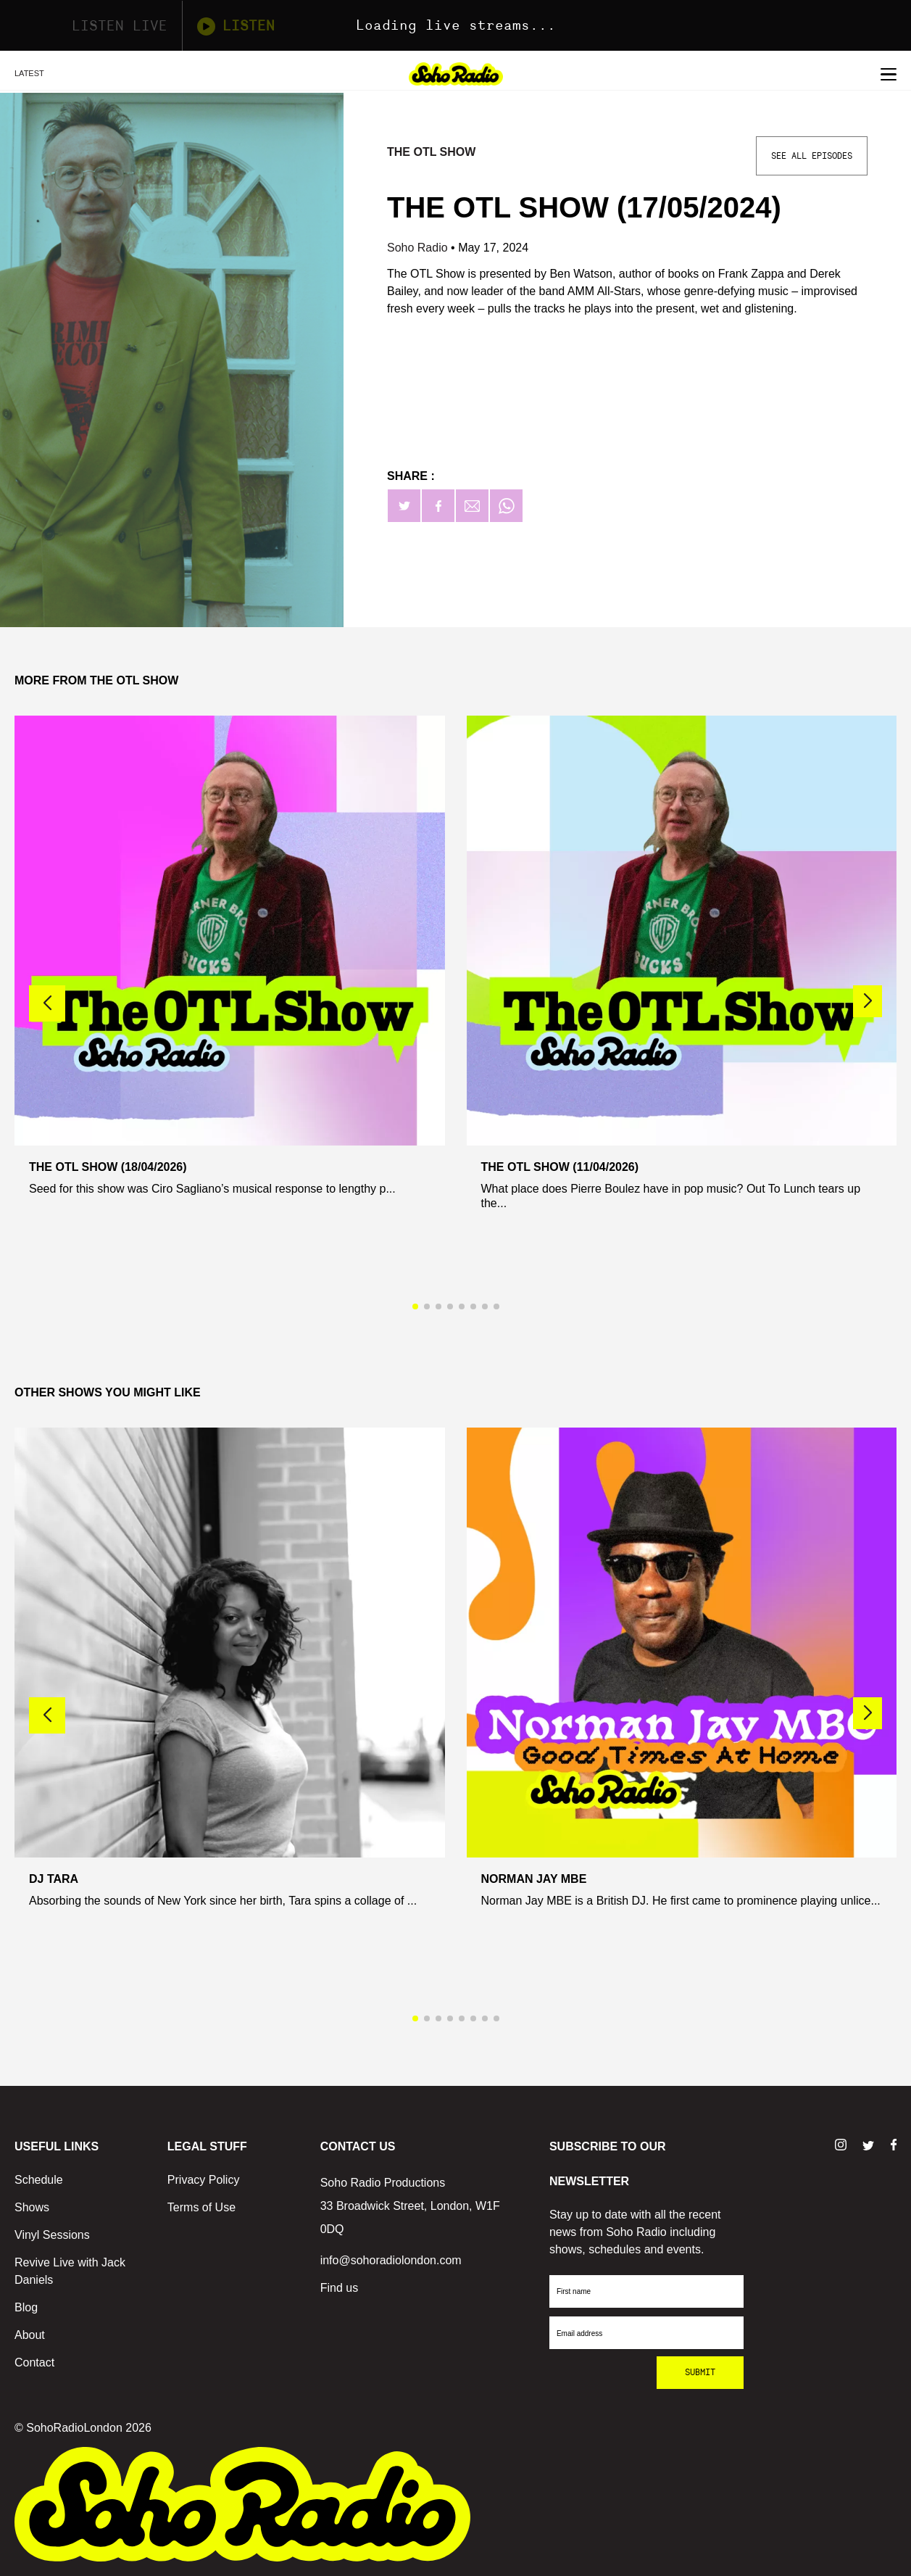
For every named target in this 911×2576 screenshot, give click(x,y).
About (29, 2335)
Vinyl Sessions (52, 2235)
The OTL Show (431, 152)
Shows (31, 2207)
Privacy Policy (203, 2180)
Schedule (38, 2180)
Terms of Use (201, 2207)
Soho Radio (419, 247)
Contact (34, 2362)
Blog (26, 2307)
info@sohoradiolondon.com (391, 2260)
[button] (867, 1001)
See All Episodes (811, 156)
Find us (339, 2288)
